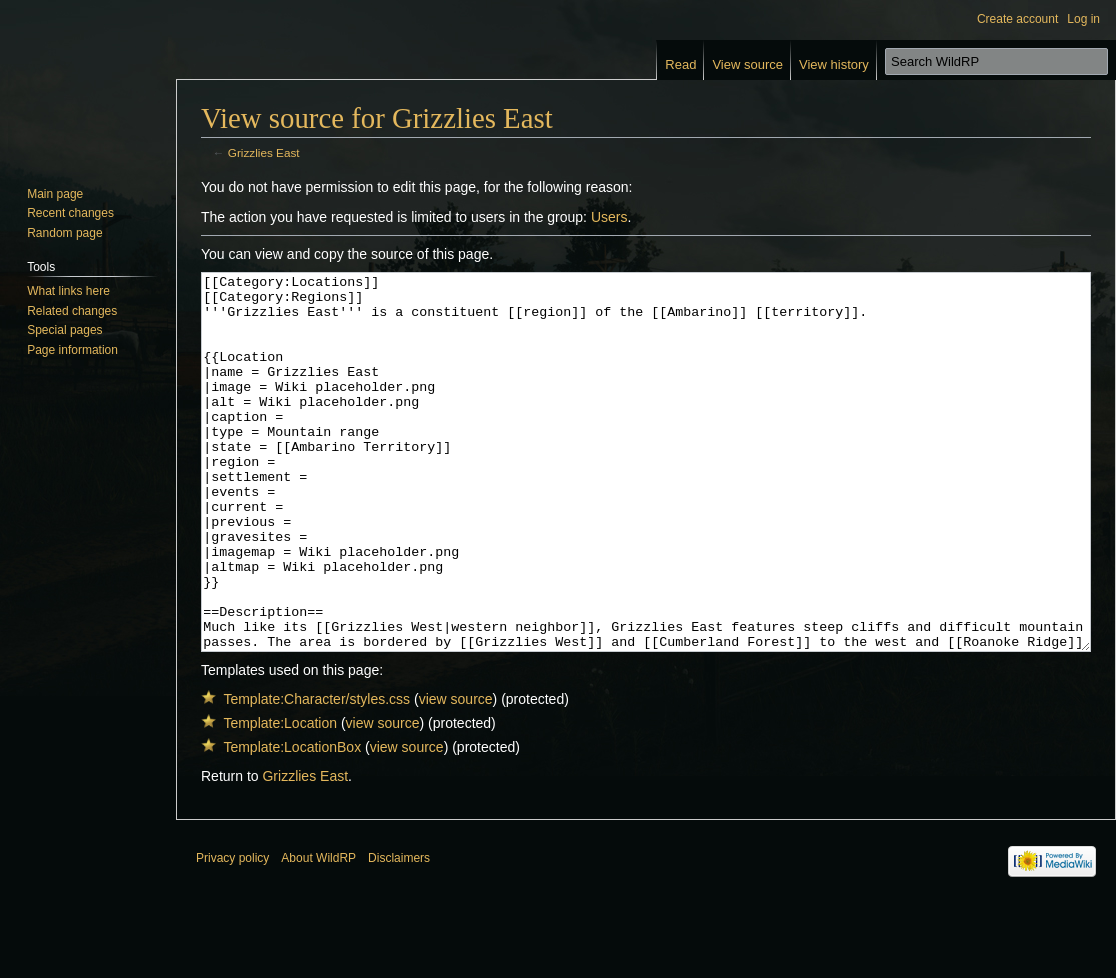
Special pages (64, 330)
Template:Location (280, 798)
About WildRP (318, 933)
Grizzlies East (264, 152)
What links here (68, 291)
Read (680, 64)
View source (747, 64)
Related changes (72, 311)
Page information (72, 350)
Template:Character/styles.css (316, 774)
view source (456, 774)
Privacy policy (232, 933)
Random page (64, 233)
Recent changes (70, 213)
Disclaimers (399, 933)
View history (834, 64)
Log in (1083, 19)
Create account (1017, 19)
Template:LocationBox (292, 822)
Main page (55, 194)
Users (609, 217)
